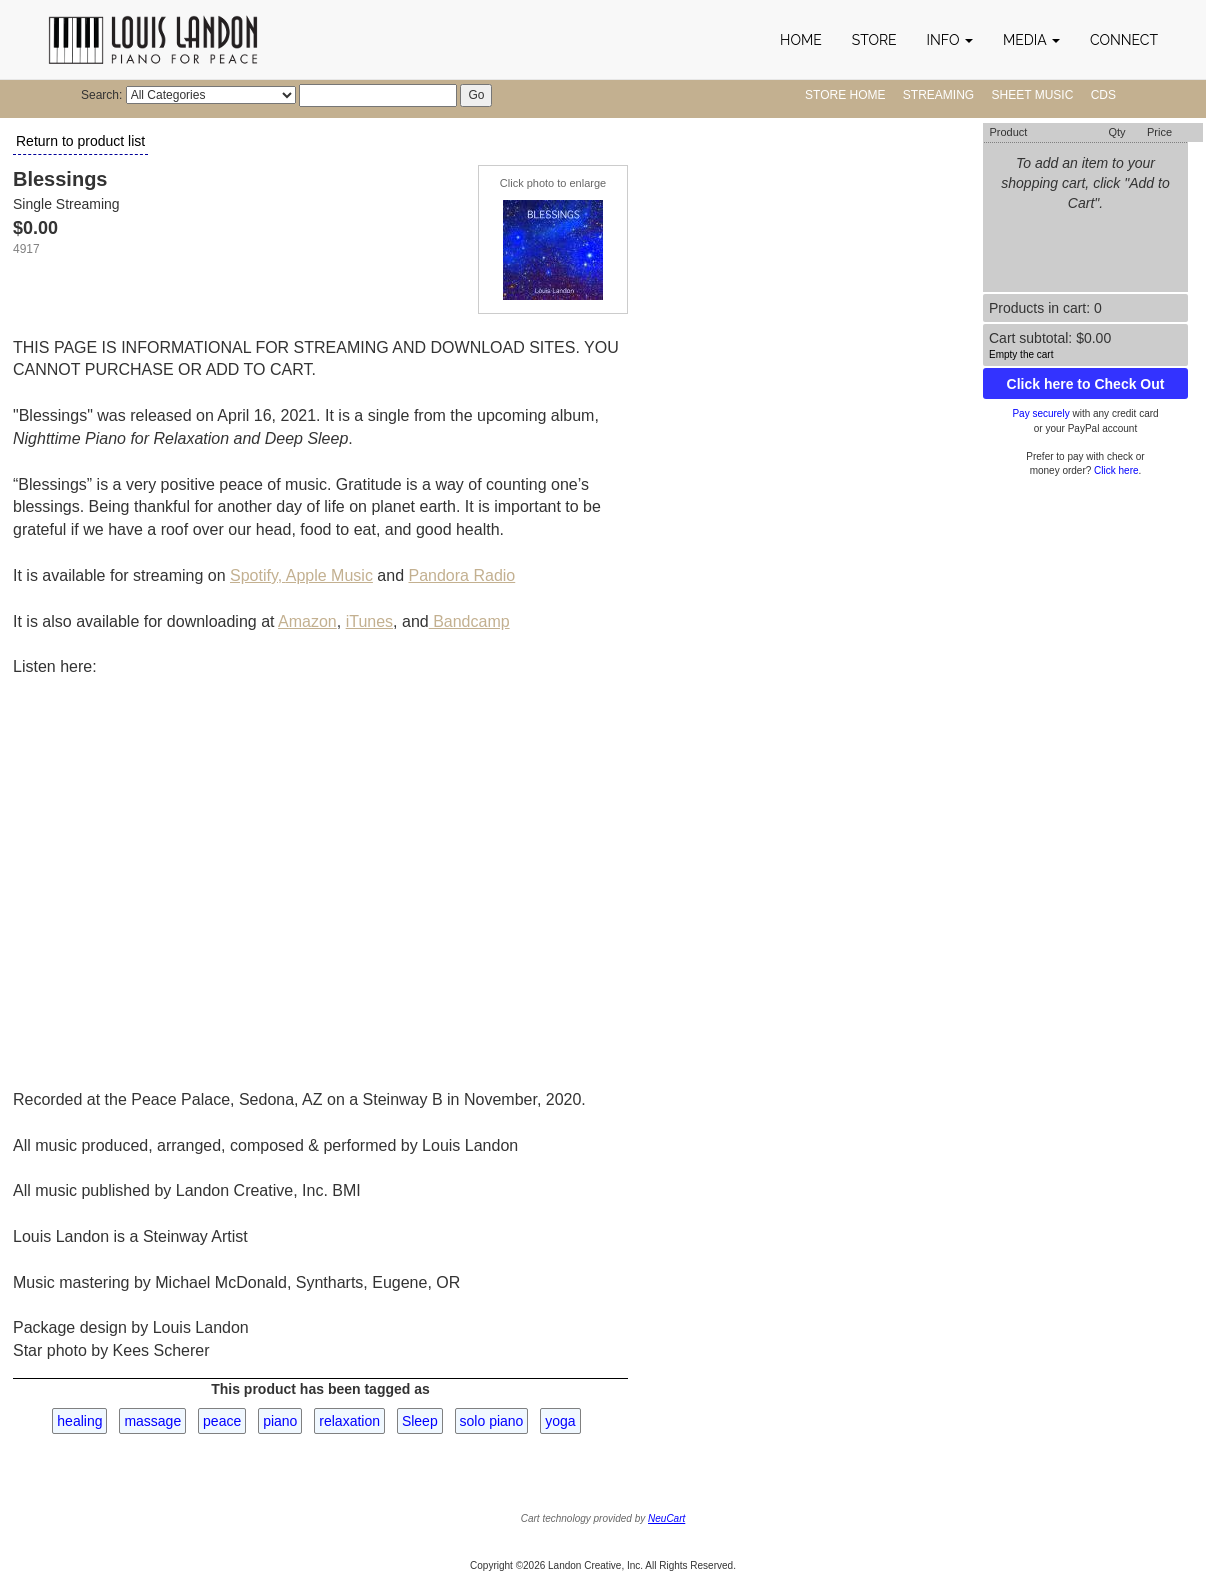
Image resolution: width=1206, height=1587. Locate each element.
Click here (1116, 470)
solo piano (492, 1421)
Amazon (307, 621)
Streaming (938, 95)
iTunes (369, 621)
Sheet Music (1033, 95)
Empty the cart (1021, 354)
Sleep (420, 1421)
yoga (560, 1421)
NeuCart (666, 1518)
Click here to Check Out (1086, 384)
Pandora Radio (461, 575)
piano (280, 1421)
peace (222, 1421)
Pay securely (1040, 413)
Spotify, (258, 575)
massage (152, 1421)
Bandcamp (469, 621)
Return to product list (80, 141)
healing (79, 1421)
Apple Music (329, 575)
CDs (1103, 95)
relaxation (349, 1421)
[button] (950, 40)
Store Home (845, 95)
